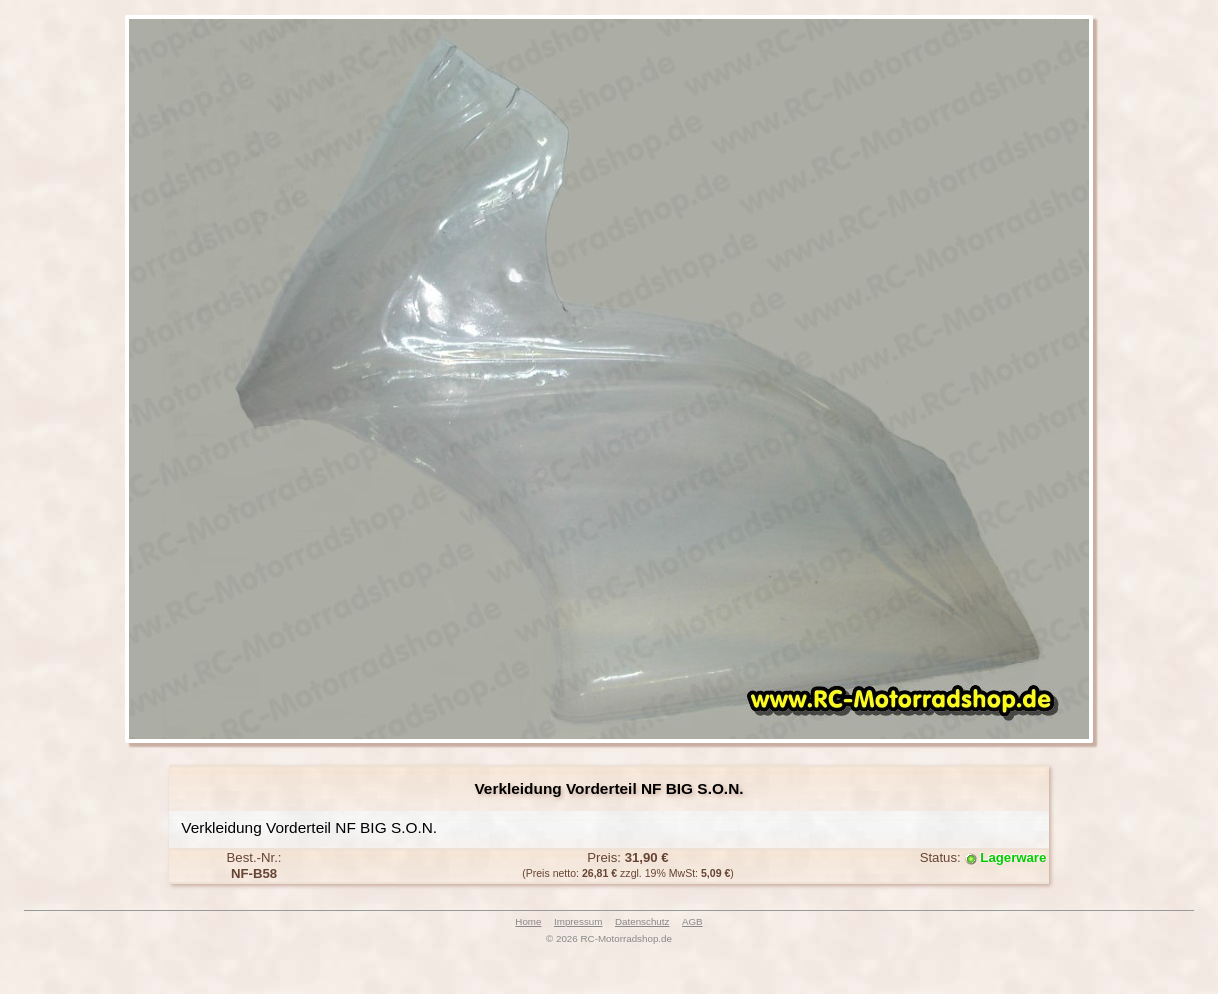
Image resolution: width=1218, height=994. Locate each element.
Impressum (578, 921)
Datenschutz (642, 921)
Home (528, 921)
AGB (692, 921)
